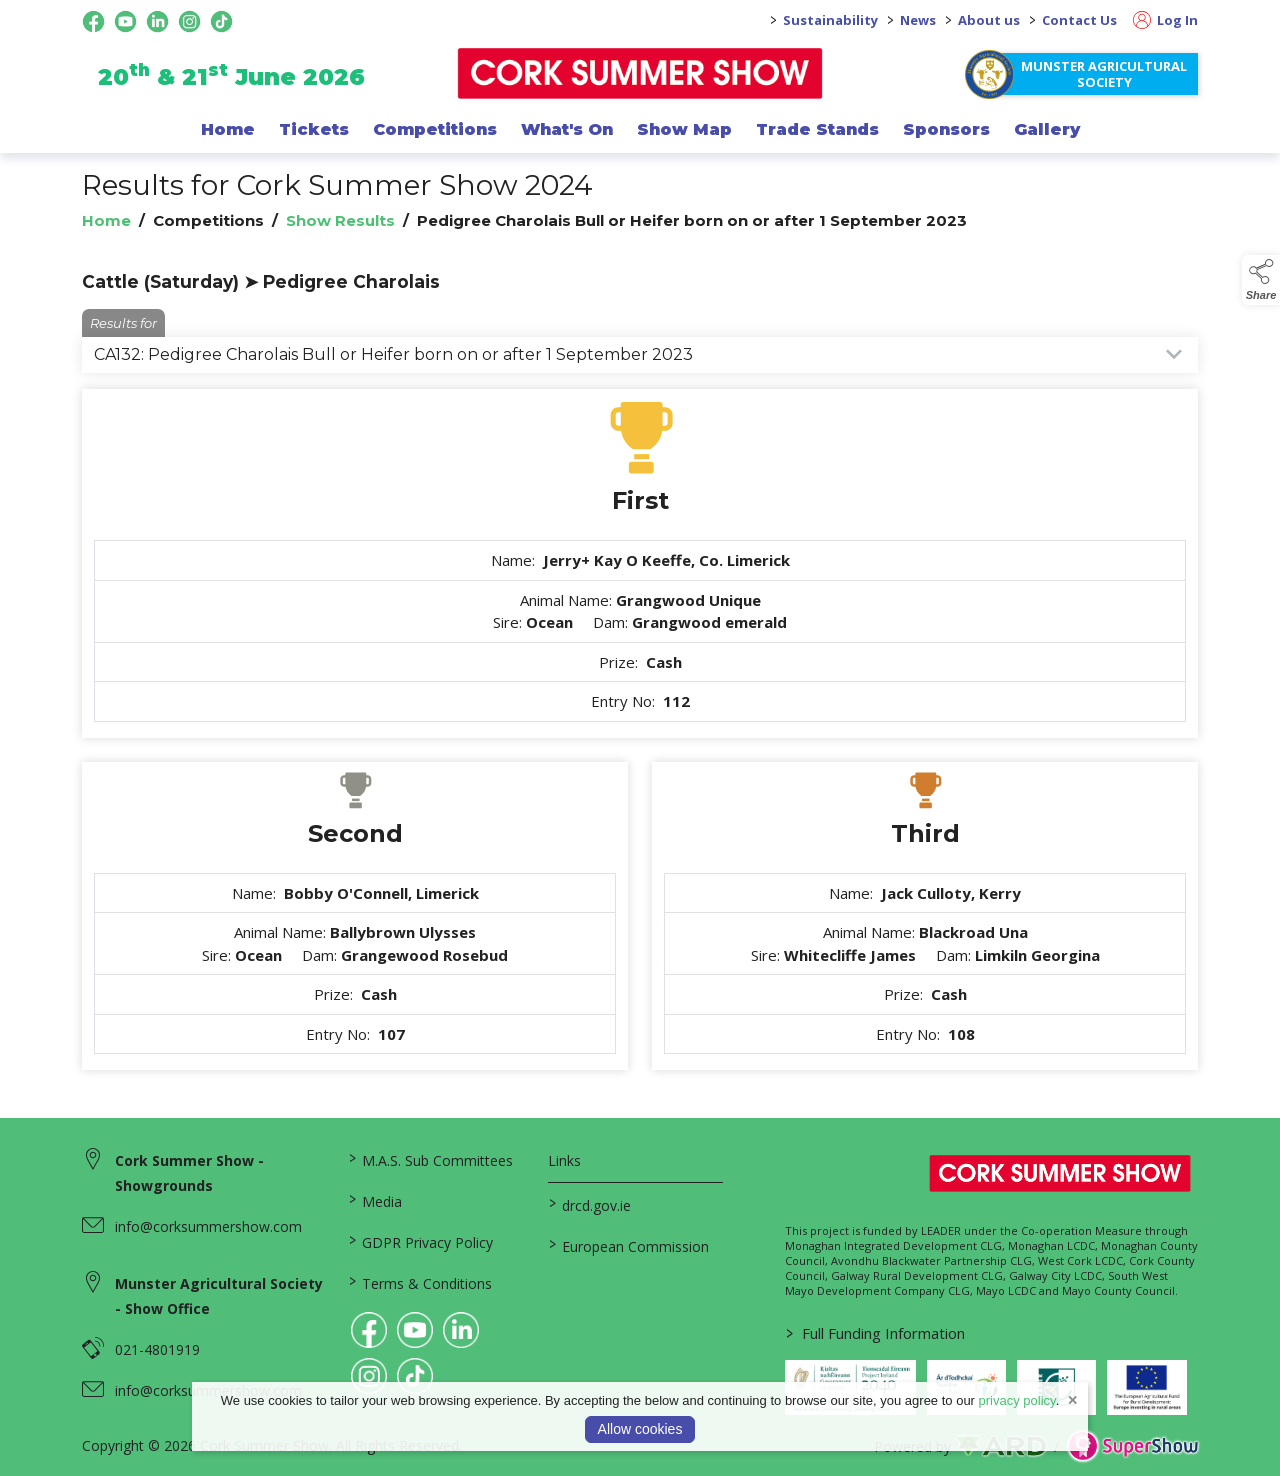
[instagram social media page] (189, 21)
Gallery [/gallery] (1047, 129)
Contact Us (1079, 20)
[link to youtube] (415, 1330)
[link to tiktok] (415, 1376)
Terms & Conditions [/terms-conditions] (420, 1282)
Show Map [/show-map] (684, 129)
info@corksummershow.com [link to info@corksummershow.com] (208, 1226)
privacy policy (1017, 1400)
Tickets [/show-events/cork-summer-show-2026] (314, 129)
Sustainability (830, 20)
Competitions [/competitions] (435, 129)
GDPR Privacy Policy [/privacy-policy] (421, 1241)
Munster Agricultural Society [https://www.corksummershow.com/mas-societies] (1104, 74)
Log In (1165, 20)
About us (989, 20)
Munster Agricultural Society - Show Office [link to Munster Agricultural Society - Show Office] (219, 1296)
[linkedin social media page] (157, 21)
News (918, 20)
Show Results (340, 220)
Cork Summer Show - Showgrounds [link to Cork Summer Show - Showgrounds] (189, 1173)
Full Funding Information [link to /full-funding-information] (874, 1333)
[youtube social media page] (125, 21)
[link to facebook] (369, 1330)
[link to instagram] (369, 1376)
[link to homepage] (640, 73)
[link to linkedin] (461, 1330)
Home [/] (228, 129)
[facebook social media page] (93, 21)
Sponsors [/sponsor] (946, 129)
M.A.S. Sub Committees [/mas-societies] (431, 1159)
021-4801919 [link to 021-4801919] (157, 1349)
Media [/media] (375, 1200)
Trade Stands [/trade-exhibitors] (817, 129)
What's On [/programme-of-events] (567, 129)
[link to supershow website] (1132, 1446)
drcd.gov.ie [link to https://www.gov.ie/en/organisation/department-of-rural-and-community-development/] (589, 1204)
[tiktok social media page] (221, 21)
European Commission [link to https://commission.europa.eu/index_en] (628, 1245)
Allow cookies (640, 1429)
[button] (1261, 280)
